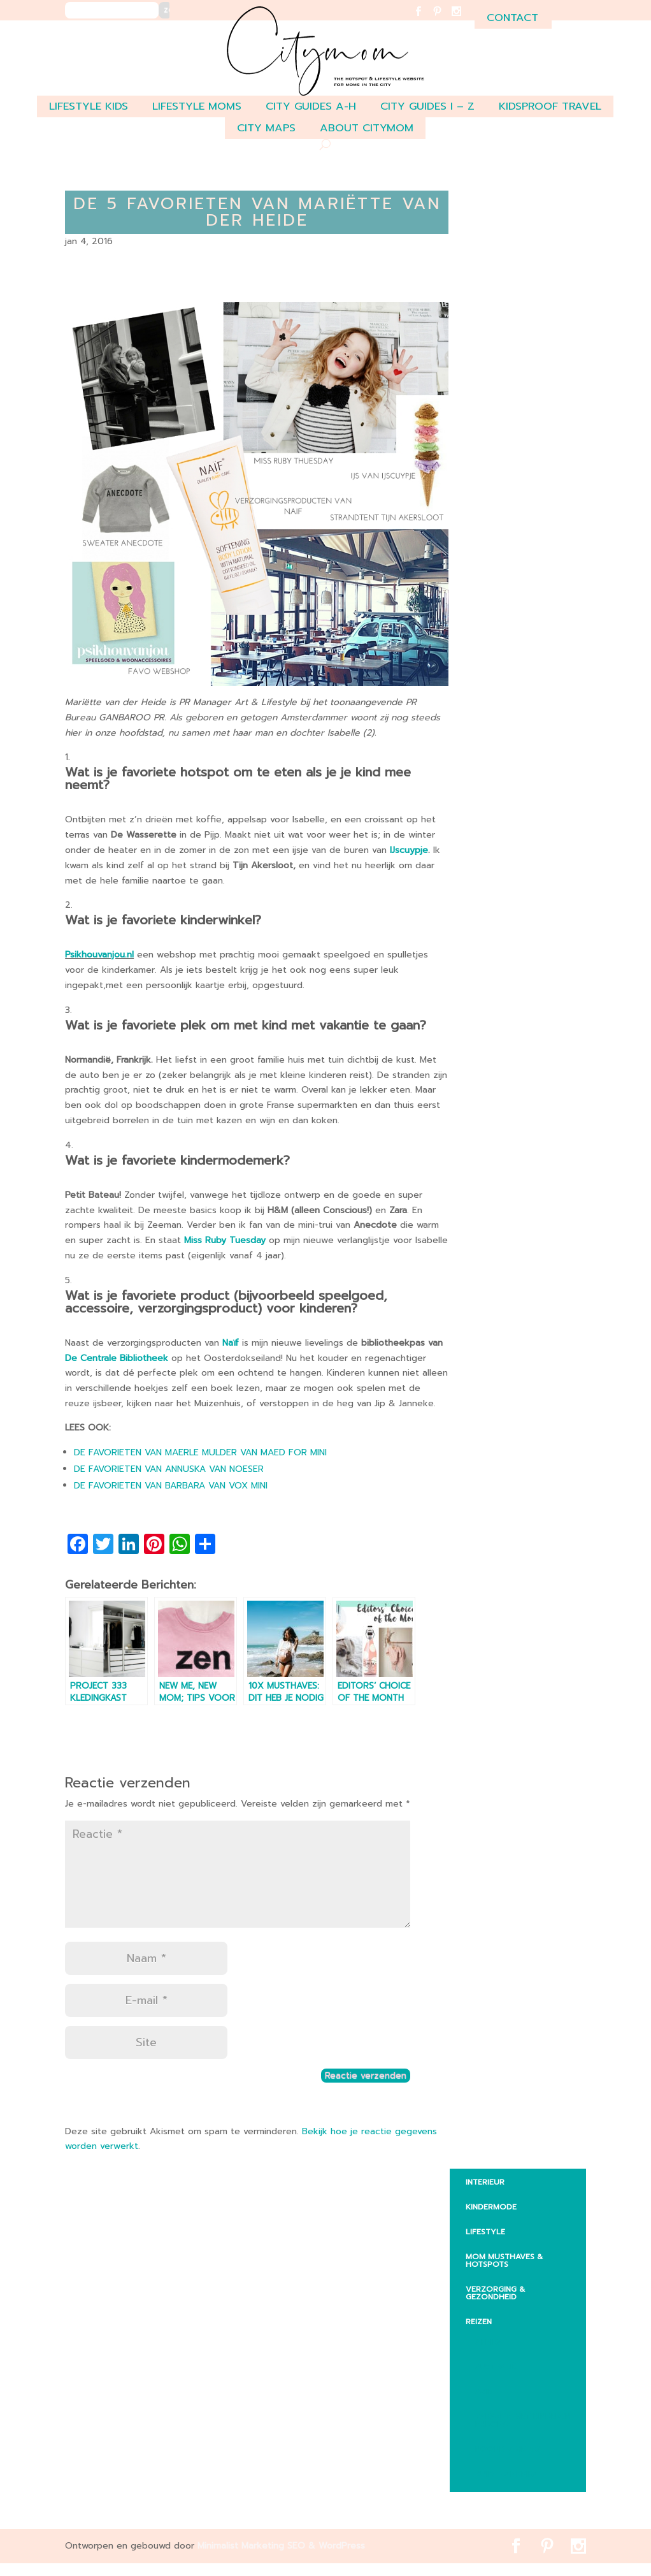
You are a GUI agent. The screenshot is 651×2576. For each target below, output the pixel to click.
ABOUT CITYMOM (366, 128)
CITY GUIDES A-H (311, 106)
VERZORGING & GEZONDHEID (495, 2293)
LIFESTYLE (485, 2232)
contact (512, 17)
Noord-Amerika (509, 2449)
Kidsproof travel (550, 106)
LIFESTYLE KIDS (88, 106)
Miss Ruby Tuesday (225, 1240)
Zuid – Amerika (506, 2474)
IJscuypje (409, 850)
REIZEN (479, 2321)
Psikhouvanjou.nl (99, 954)
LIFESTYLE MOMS (196, 106)
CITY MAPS (266, 128)
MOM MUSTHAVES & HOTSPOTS (504, 2260)
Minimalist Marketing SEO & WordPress (281, 2545)
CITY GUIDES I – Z (427, 106)
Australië (495, 2367)
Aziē (483, 2392)
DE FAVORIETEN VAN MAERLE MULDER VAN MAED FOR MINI (200, 1452)
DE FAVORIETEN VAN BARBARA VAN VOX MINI (171, 1485)
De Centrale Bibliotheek (116, 1358)
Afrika (489, 2342)
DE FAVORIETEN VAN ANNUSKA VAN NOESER (169, 1469)
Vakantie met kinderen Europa (522, 2420)
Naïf (230, 1343)
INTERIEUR (485, 2182)
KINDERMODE (491, 2207)
